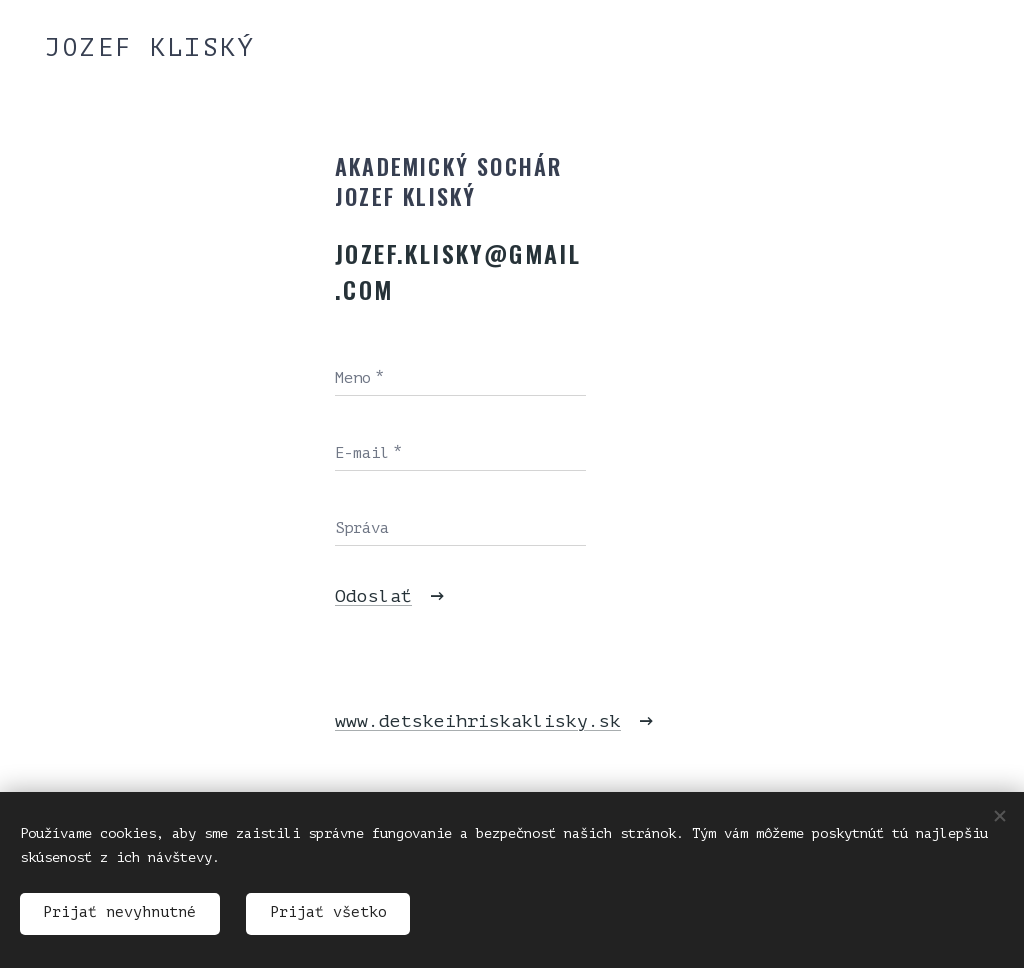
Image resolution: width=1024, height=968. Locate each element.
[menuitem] (150, 396)
